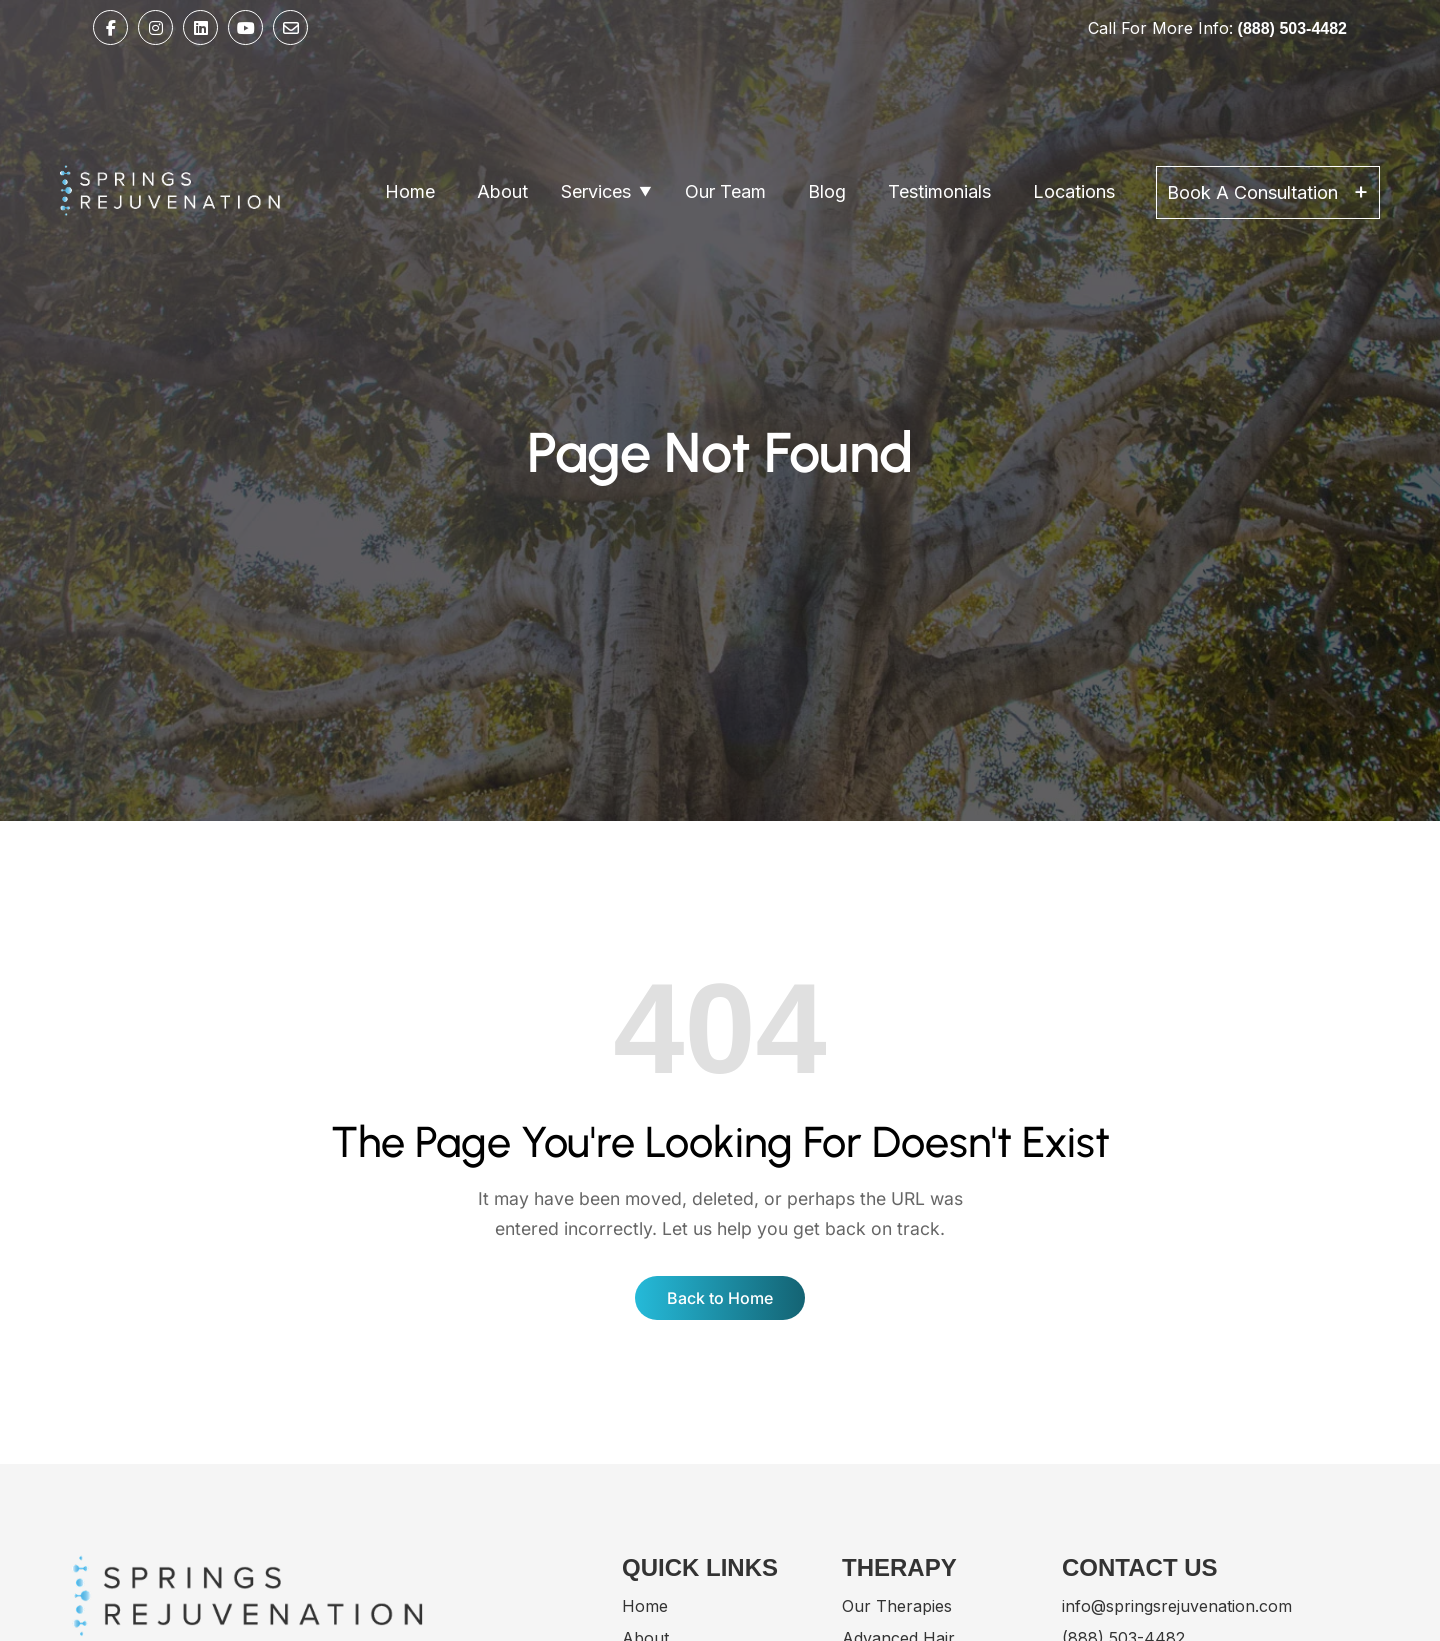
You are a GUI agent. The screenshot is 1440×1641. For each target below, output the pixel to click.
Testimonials (939, 191)
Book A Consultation (1268, 190)
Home (410, 191)
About (502, 191)
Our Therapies (897, 1606)
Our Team (725, 191)
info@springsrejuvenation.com (1177, 1606)
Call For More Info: (1217, 28)
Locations (1074, 191)
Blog (827, 191)
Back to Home (720, 1298)
